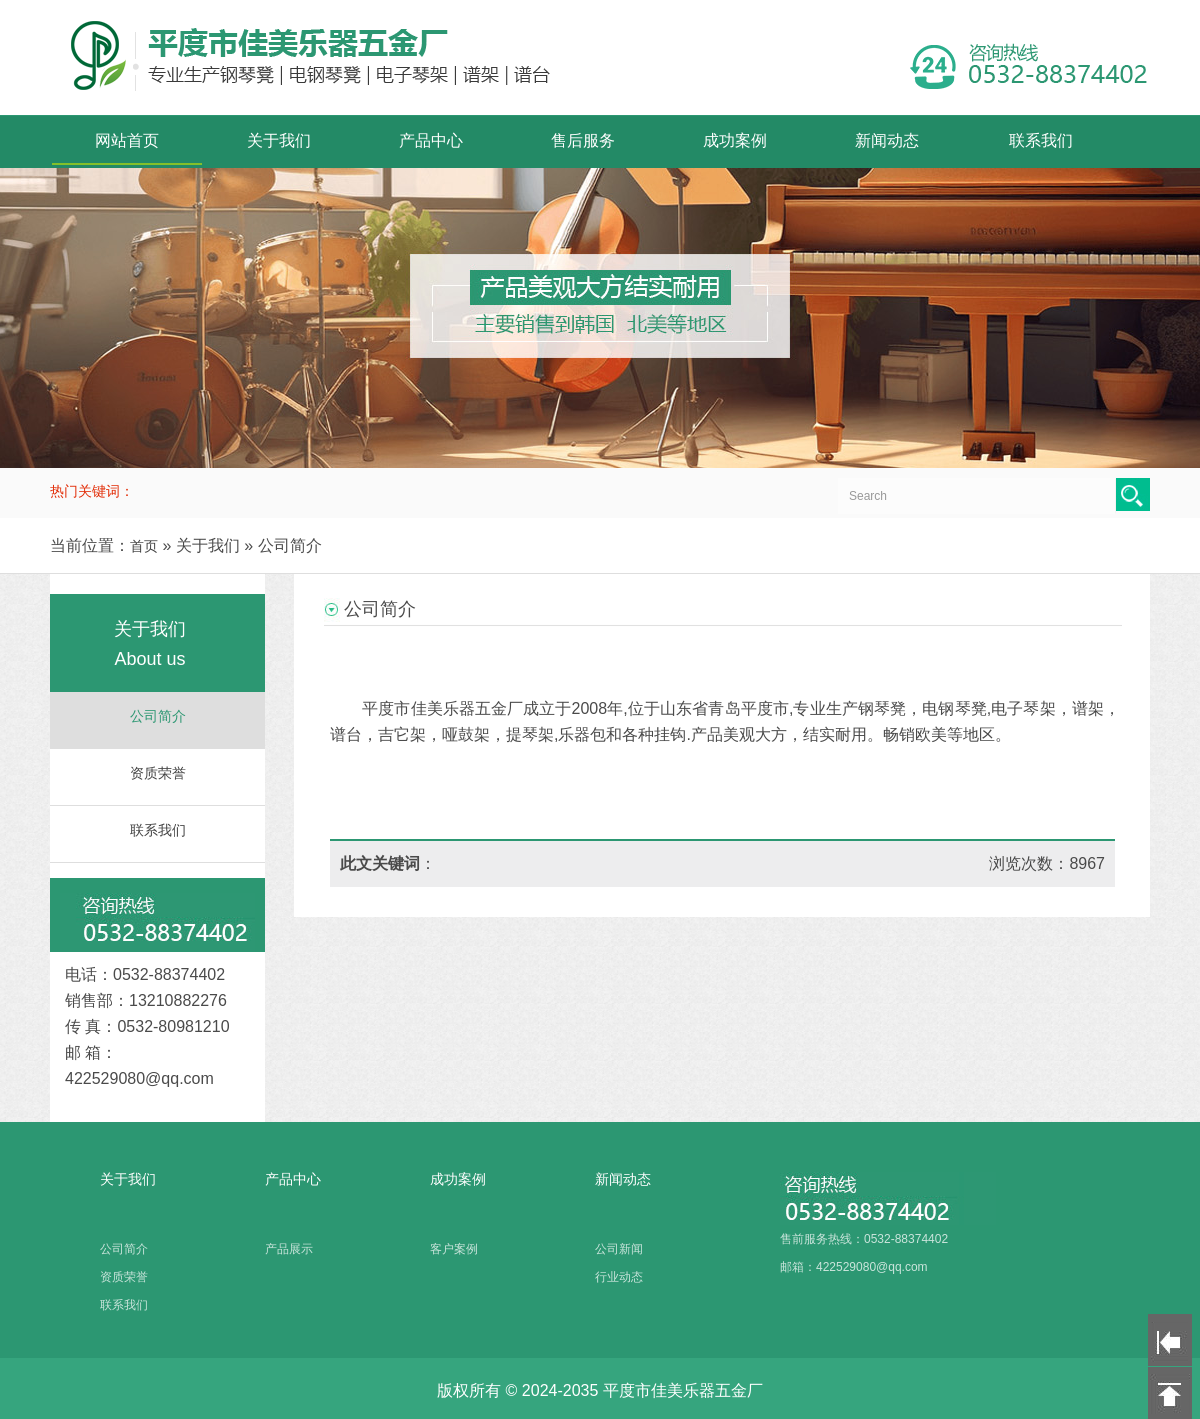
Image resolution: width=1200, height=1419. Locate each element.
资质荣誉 (158, 773)
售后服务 (583, 140)
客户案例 (454, 1249)
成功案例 (735, 140)
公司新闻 (619, 1249)
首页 (144, 546)
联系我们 (1041, 140)
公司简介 (158, 716)
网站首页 (127, 140)
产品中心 (431, 140)
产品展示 (289, 1249)
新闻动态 (887, 140)
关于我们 (279, 140)
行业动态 (619, 1277)
